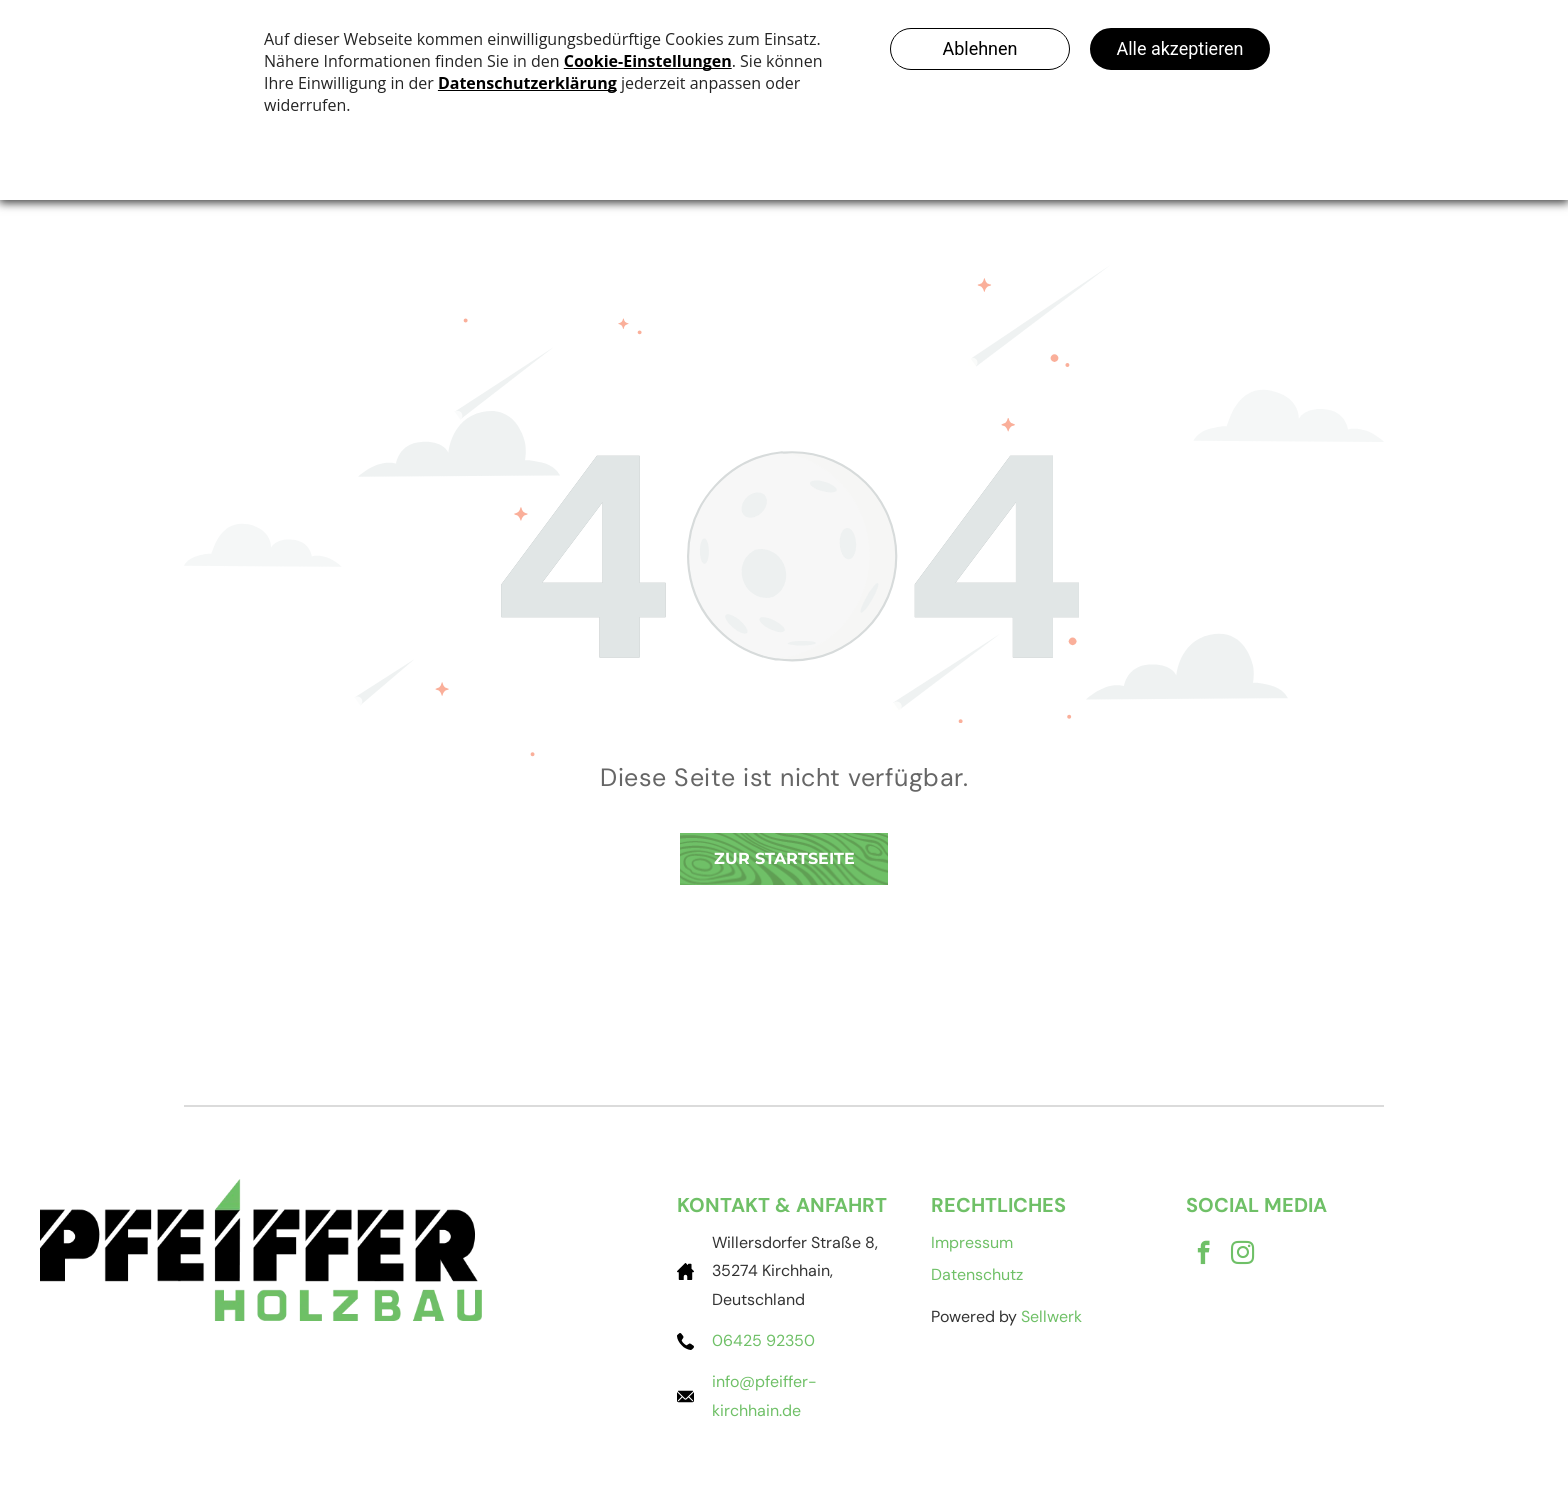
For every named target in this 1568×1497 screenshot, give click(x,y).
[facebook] (1203, 1255)
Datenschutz (977, 1274)
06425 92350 (763, 1340)
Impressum (972, 1242)
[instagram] (1242, 1255)
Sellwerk (1051, 1316)
